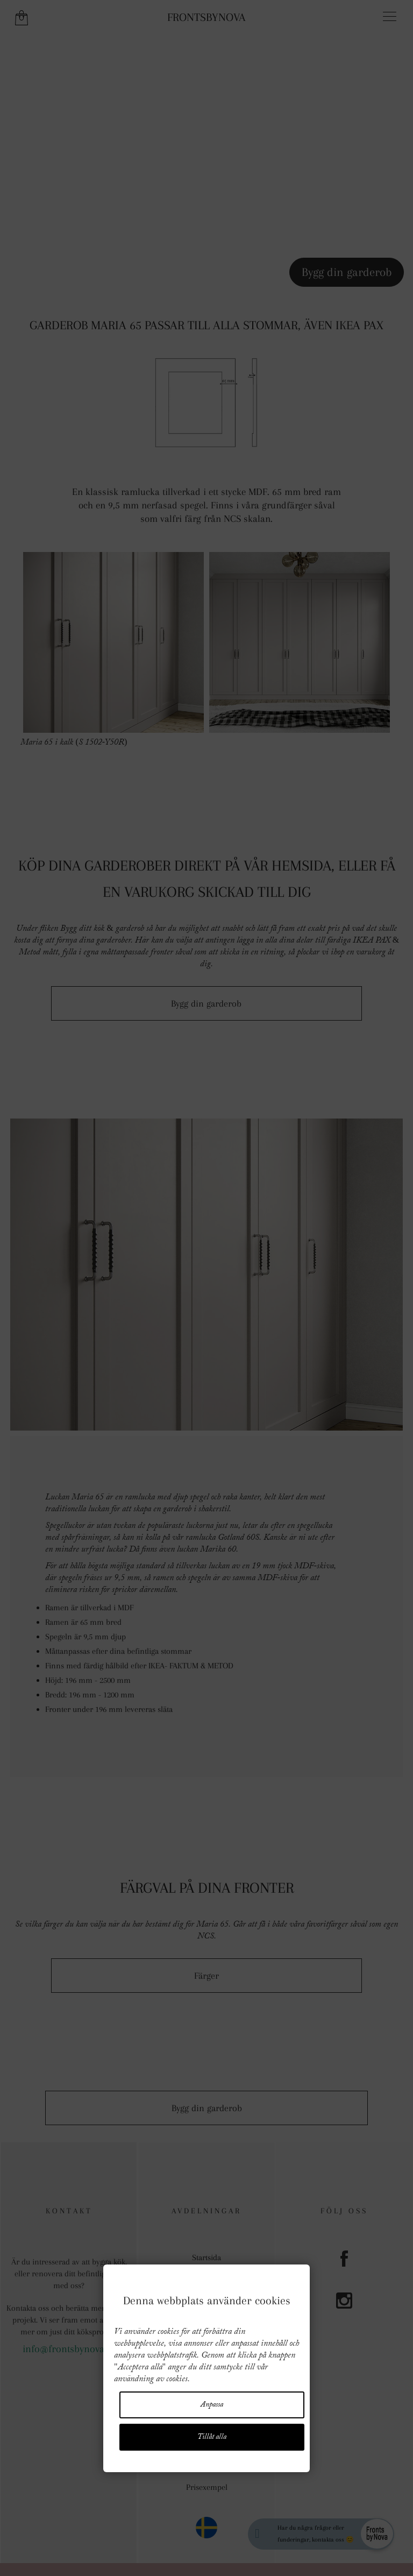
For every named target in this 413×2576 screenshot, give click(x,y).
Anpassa (212, 2405)
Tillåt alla (211, 2437)
